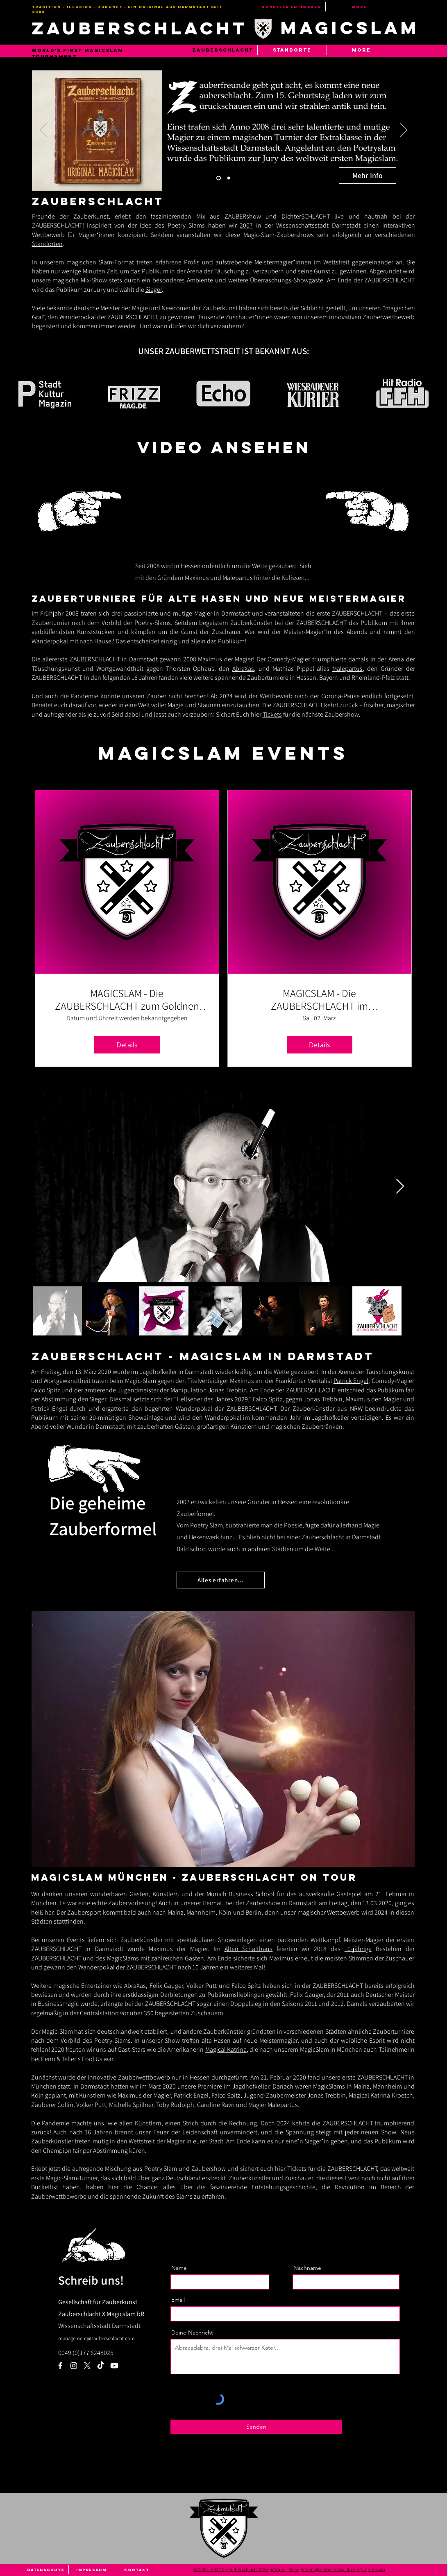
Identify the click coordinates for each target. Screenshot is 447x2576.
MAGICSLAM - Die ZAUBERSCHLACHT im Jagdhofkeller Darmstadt (319, 999)
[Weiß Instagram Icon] (73, 2365)
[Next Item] (400, 1187)
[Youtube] (114, 2365)
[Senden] (256, 2427)
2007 (246, 225)
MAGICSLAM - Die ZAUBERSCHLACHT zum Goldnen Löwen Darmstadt (127, 999)
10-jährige (358, 1948)
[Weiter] (403, 130)
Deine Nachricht (192, 2332)
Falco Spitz (45, 1390)
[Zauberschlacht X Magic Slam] (87, 2365)
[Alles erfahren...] (221, 1580)
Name (179, 2268)
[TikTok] (100, 2365)
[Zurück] (43, 130)
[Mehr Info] (367, 175)
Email (178, 2300)
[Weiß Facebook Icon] (60, 2365)
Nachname (307, 2268)
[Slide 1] (218, 178)
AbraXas (243, 668)
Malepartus (347, 668)
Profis (192, 262)
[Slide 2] (228, 177)
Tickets (272, 714)
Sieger (153, 289)
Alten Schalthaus (249, 1948)
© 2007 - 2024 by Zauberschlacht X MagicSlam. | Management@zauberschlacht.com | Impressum (289, 2569)
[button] (292, 50)
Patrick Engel (351, 1380)
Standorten (47, 243)
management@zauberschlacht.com (96, 2338)
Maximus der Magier (225, 659)
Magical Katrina (226, 2049)
